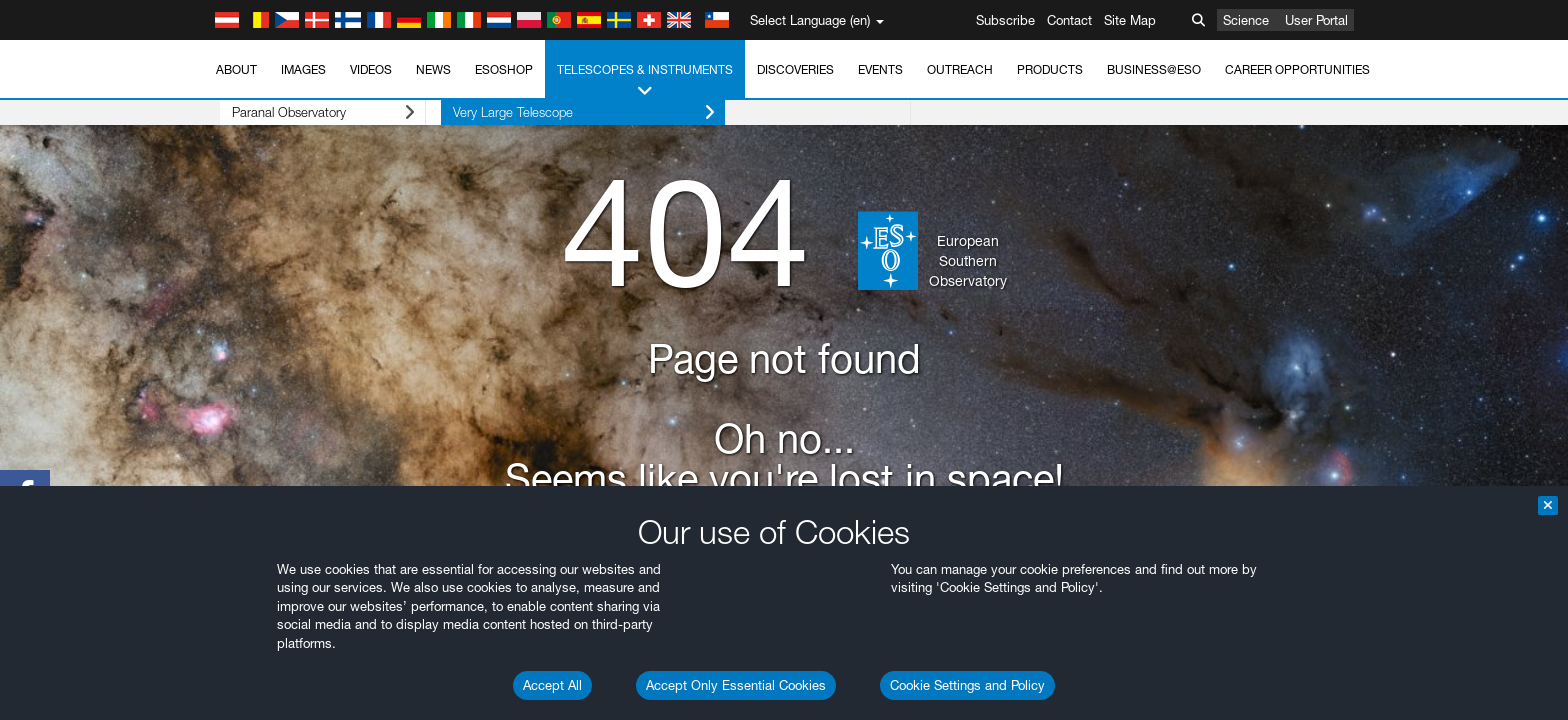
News (433, 69)
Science (1246, 20)
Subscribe (1005, 20)
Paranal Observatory (307, 112)
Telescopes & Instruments (645, 81)
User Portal (1316, 20)
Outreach (960, 69)
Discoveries (795, 69)
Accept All (552, 685)
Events (880, 69)
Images (303, 69)
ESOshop (504, 69)
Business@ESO (1154, 69)
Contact (1069, 20)
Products (1050, 69)
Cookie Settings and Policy (967, 685)
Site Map (1130, 20)
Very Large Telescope (553, 112)
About (236, 69)
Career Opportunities (1297, 69)
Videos (371, 69)
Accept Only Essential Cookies (736, 685)
